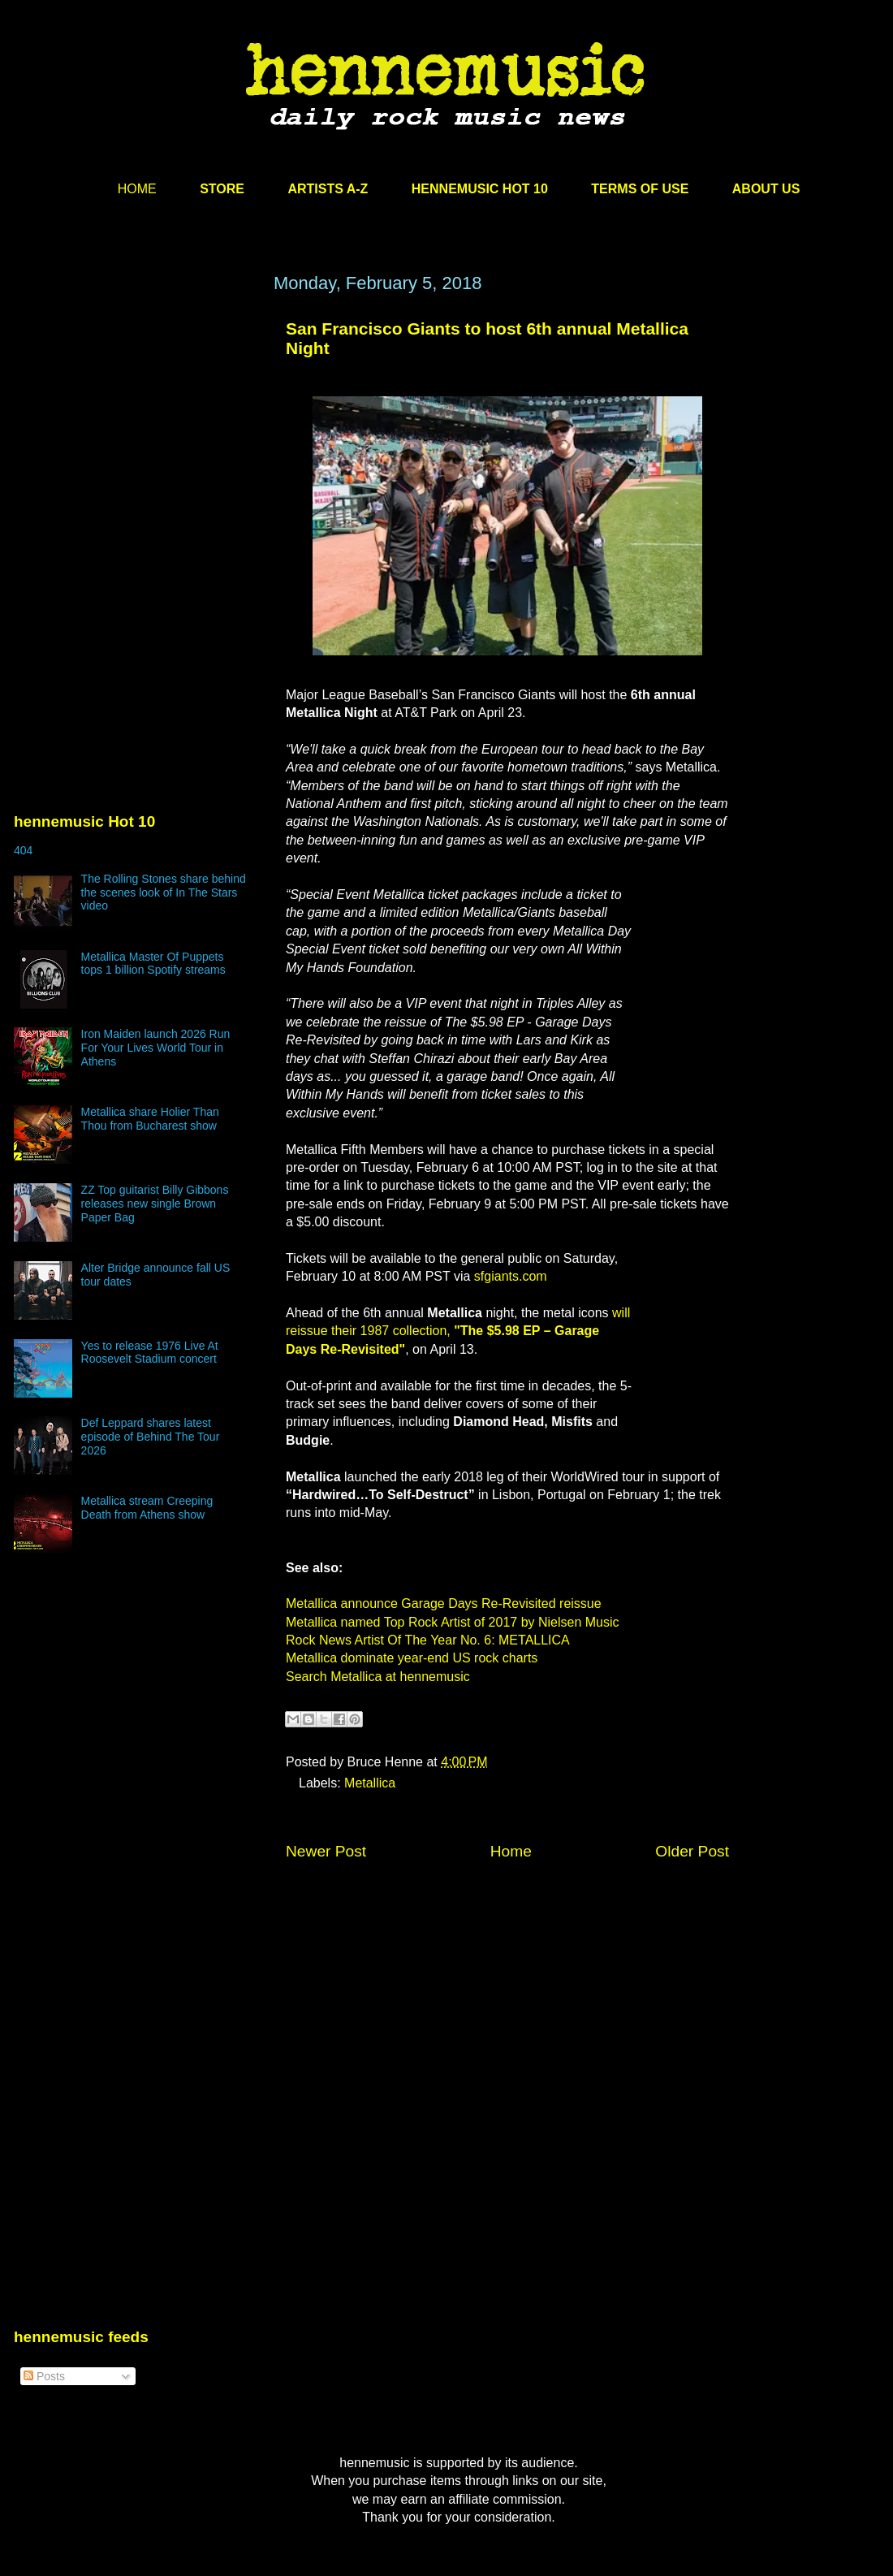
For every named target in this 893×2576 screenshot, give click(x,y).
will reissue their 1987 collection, (458, 1331)
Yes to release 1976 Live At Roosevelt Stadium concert (149, 1352)
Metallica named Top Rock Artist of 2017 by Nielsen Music (452, 1622)
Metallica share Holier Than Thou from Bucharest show (150, 1118)
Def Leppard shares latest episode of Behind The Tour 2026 (150, 1436)
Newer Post (326, 1851)
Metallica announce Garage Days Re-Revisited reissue (444, 1603)
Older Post (692, 1851)
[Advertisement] (135, 427)
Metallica (369, 1783)
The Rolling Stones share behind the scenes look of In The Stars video (163, 892)
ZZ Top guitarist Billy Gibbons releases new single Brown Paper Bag (155, 1203)
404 (23, 850)
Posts (44, 2376)
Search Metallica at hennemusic (378, 1676)
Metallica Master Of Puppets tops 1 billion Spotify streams (153, 963)
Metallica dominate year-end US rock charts (411, 1658)
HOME (137, 189)
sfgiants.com (510, 1276)
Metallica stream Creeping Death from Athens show (147, 1507)
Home (511, 1851)
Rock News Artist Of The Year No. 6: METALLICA (428, 1640)
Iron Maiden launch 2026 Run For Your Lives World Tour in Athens (156, 1047)
